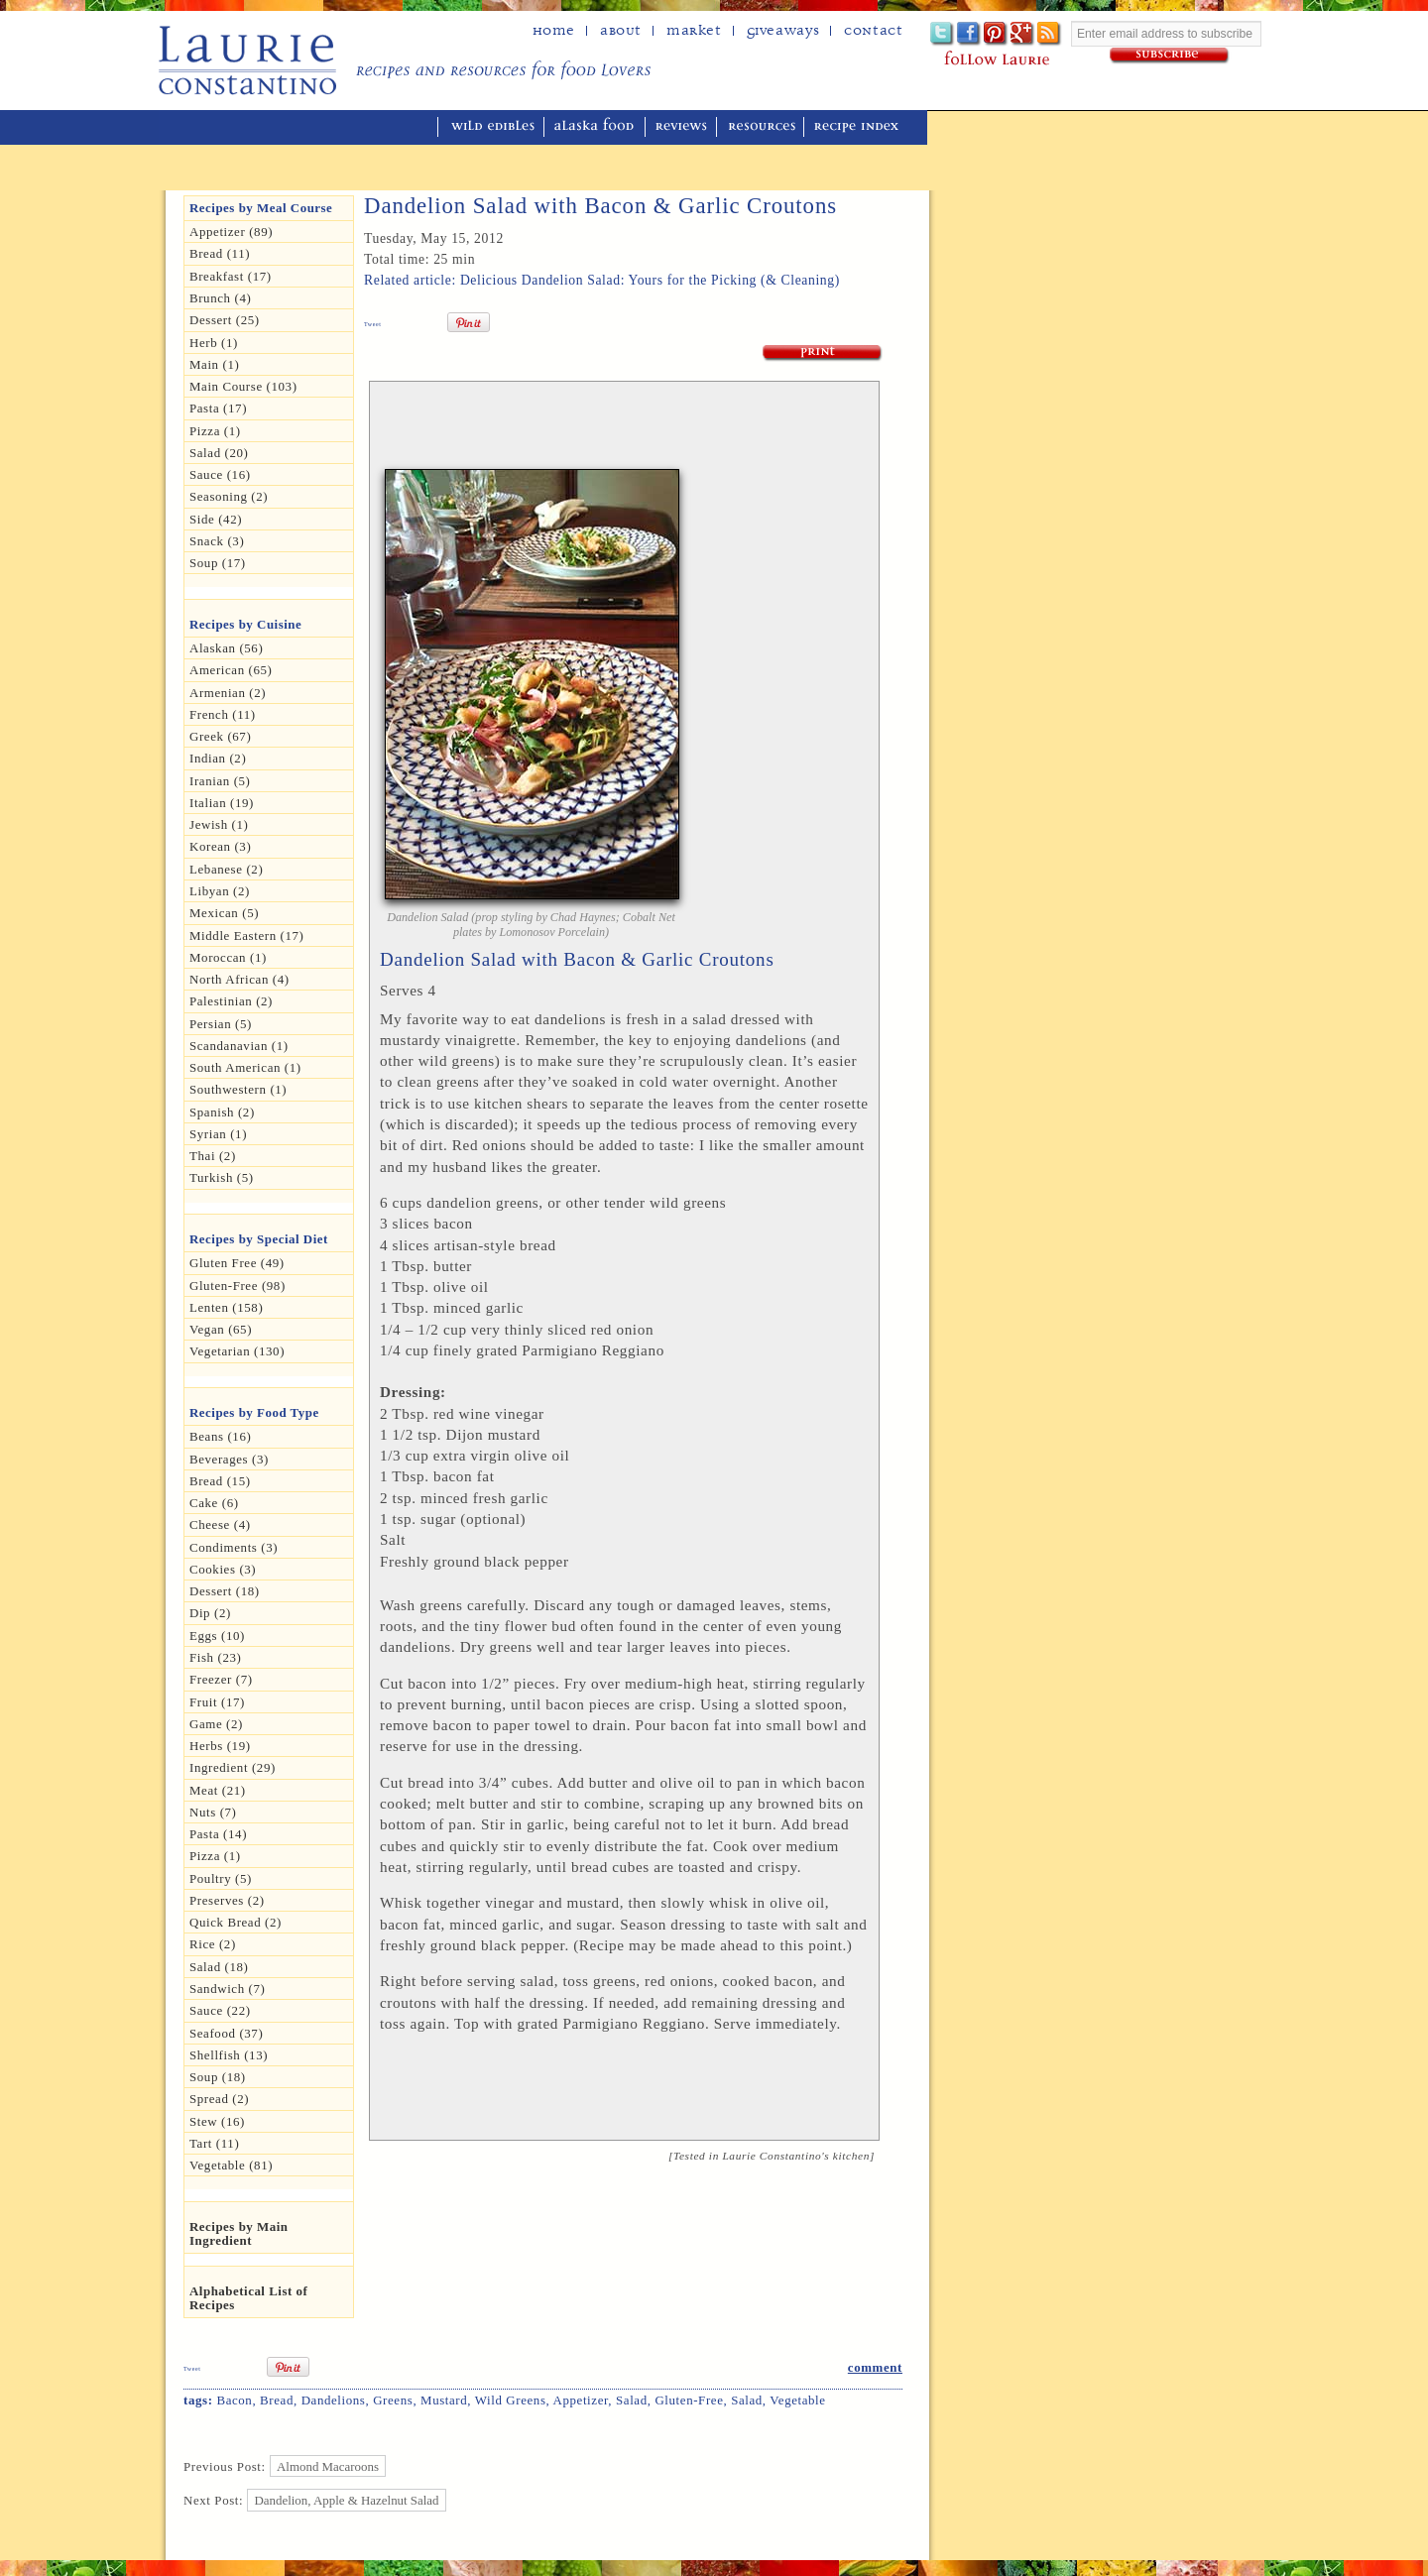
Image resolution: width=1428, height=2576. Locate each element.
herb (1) (213, 342)
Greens (393, 2400)
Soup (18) (217, 2076)
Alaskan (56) (226, 648)
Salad (632, 2400)
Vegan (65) (220, 1329)
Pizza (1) (215, 430)
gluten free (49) (237, 1262)
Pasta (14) (218, 1833)
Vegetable (797, 2400)
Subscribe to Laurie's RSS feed (1049, 34)
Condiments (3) (233, 1547)
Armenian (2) (227, 692)
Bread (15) (220, 1480)
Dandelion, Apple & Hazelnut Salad (347, 2500)
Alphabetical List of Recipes (248, 2297)
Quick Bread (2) (235, 1922)
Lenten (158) (226, 1307)
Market (694, 31)
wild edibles (492, 127)
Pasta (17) (218, 408)
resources (762, 127)
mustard (443, 2400)
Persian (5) (220, 1023)
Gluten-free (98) (237, 1285)
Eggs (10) (217, 1635)
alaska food (596, 127)
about (621, 31)
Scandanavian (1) (239, 1045)
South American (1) (245, 1067)
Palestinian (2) (231, 1001)
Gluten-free (688, 2400)
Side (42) (215, 519)
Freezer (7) (221, 1679)
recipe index (859, 127)
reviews (682, 127)
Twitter (942, 34)
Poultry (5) (220, 1878)
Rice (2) (212, 1943)
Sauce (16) (220, 474)
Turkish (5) (221, 1177)
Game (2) (216, 1723)
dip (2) (210, 1612)
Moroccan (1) (228, 957)
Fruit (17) (217, 1702)
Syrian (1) (218, 1133)
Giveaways (783, 31)
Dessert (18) (224, 1590)
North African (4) (239, 979)
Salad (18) (218, 1966)
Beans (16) (220, 1436)
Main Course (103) (243, 386)
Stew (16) (217, 2121)
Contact (873, 31)
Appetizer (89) (231, 231)
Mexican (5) (224, 912)
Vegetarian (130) (237, 1351)
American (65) (231, 669)
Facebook (969, 34)
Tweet (373, 324)
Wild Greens (510, 2400)
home (554, 31)
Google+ (1023, 34)
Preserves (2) (227, 1900)
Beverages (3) (229, 1459)
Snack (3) (216, 540)
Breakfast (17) (230, 276)
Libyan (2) (219, 890)
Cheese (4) (220, 1524)
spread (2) (219, 2098)
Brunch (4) (220, 298)
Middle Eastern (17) (246, 935)
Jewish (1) (219, 824)
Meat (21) (217, 1790)
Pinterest (996, 34)
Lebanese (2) (226, 869)
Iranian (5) (220, 780)
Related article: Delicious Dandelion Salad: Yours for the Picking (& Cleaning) (602, 280)
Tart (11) (214, 2143)
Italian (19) (221, 802)
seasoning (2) (228, 496)
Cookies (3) (222, 1569)
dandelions (333, 2400)
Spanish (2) (222, 1112)
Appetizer (581, 2400)
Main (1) (214, 364)
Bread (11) (219, 253)
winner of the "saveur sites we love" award (1006, 124)
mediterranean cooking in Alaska (308, 127)
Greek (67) (220, 736)
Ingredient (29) (232, 1767)
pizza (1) (215, 1855)
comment (875, 2367)
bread (277, 2400)
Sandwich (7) (227, 1988)
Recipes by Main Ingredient (239, 2233)
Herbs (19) (220, 1745)
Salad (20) (218, 452)
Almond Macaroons (328, 2466)
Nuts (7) (213, 1812)
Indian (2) (217, 758)
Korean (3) (220, 846)
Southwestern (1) (238, 1089)
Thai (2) (212, 1155)
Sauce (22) (220, 2010)
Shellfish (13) (228, 2055)
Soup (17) (217, 562)
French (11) (222, 714)
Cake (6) (214, 1502)
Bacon (234, 2400)
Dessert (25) (224, 319)
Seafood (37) (226, 2033)
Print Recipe (823, 353)
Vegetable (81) (231, 2165)
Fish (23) (215, 1657)
